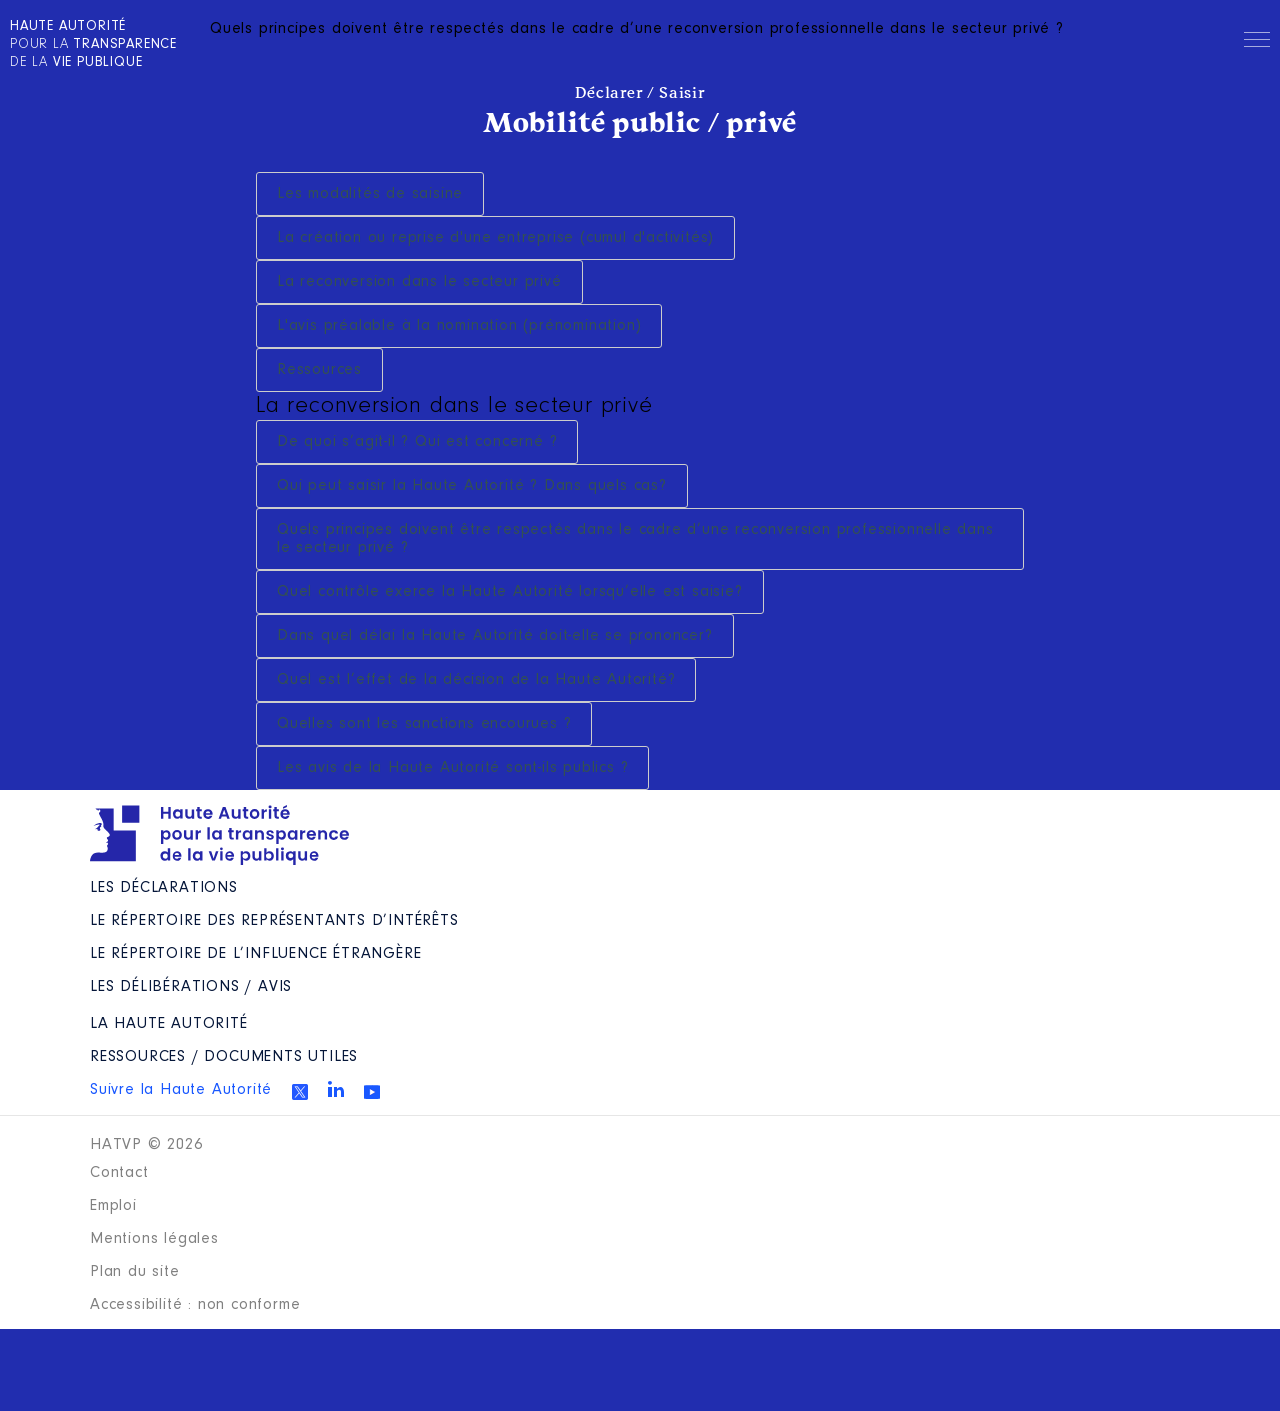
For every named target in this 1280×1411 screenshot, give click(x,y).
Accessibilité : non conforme (195, 1305)
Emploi (113, 1206)
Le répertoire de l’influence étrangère (255, 954)
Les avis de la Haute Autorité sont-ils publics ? (452, 768)
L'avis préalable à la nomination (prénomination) (459, 326)
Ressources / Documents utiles (224, 1057)
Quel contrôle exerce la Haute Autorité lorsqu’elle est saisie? (510, 592)
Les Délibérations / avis (191, 987)
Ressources (319, 370)
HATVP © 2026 (146, 1145)
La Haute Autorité (169, 1024)
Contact (119, 1173)
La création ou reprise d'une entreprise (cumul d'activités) (495, 238)
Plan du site (135, 1272)
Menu (1257, 43)
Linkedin (336, 1089)
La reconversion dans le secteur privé (419, 282)
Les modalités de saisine (370, 194)
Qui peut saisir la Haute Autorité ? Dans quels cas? (472, 486)
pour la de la (93, 45)
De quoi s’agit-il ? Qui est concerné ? (417, 442)
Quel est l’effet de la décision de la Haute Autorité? (476, 680)
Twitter (300, 1092)
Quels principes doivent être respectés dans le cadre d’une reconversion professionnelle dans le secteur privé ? (635, 539)
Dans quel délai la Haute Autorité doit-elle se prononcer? (495, 636)
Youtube (372, 1092)
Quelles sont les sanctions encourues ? (424, 724)
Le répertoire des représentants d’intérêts (274, 921)
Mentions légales (154, 1239)
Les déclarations (164, 888)
